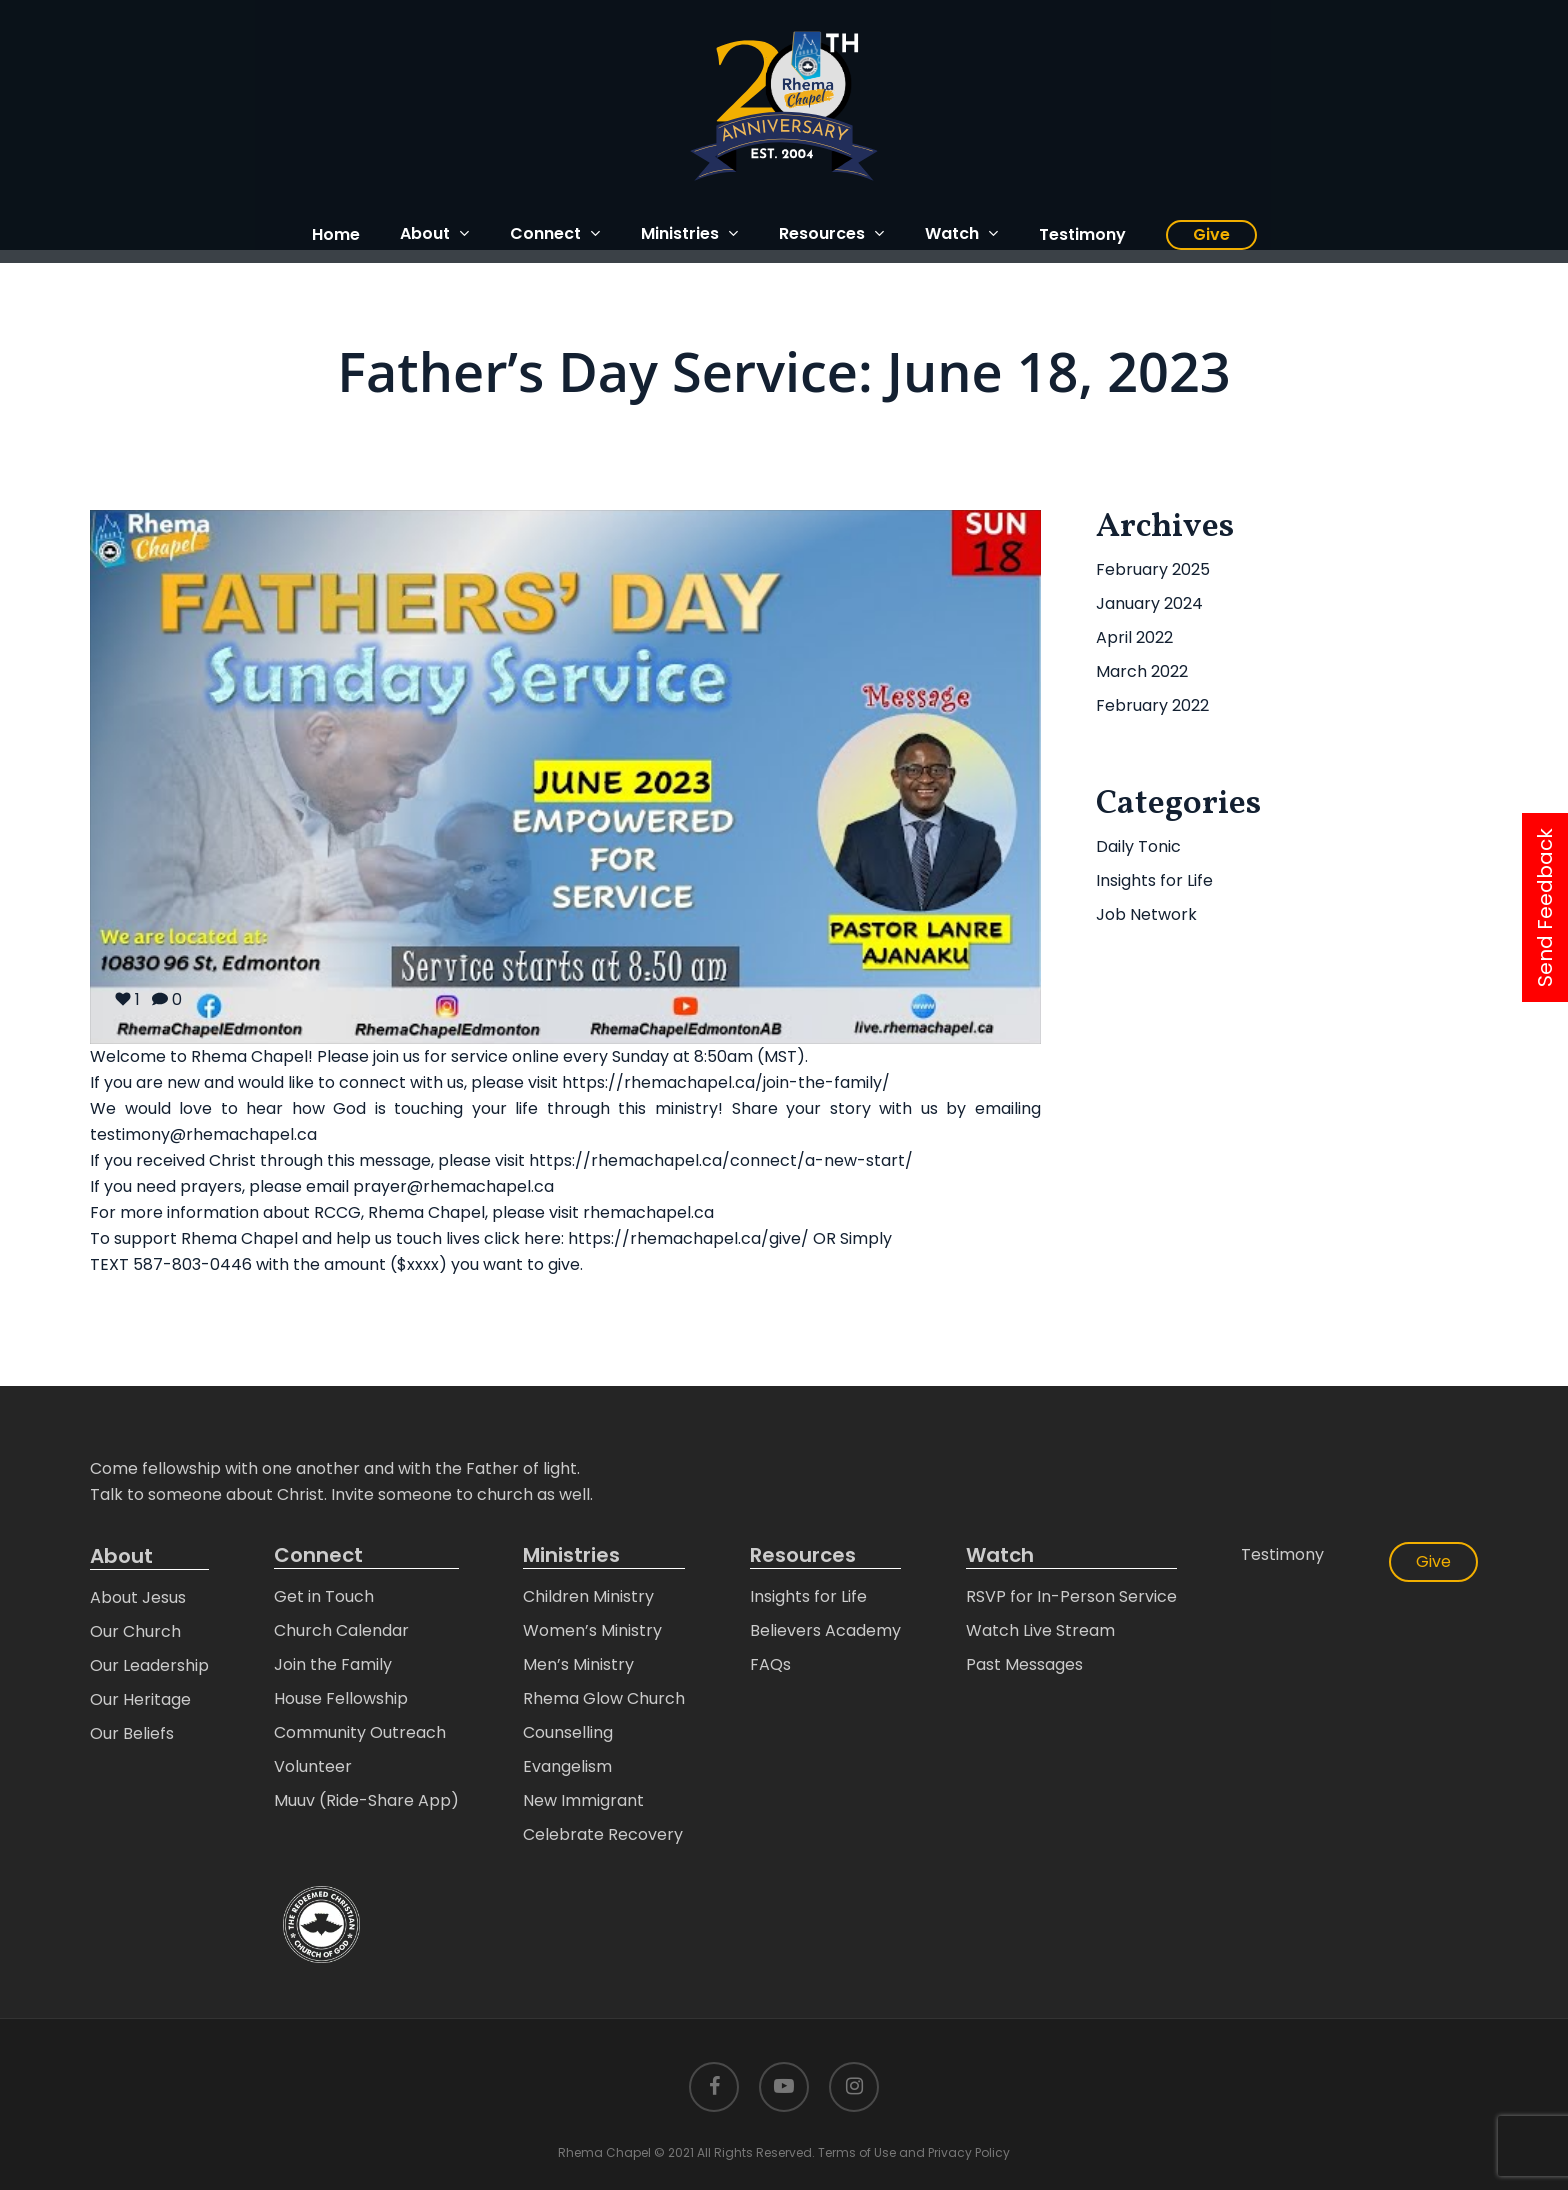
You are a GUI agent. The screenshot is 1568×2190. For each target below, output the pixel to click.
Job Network (1146, 914)
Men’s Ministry (578, 1664)
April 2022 (1134, 637)
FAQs (770, 1664)
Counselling (568, 1732)
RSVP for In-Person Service (1071, 1596)
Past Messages (1024, 1664)
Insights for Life (1154, 880)
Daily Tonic (1138, 846)
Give (1433, 1561)
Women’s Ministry (592, 1630)
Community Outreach (360, 1732)
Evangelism (567, 1766)
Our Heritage (140, 1699)
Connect (318, 1555)
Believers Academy (825, 1630)
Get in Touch (324, 1596)
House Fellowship (341, 1698)
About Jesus (138, 1597)
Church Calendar (341, 1630)
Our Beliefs (132, 1733)
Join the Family (333, 1664)
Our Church (135, 1631)
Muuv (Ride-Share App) (366, 1800)
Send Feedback (1545, 907)
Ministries (571, 1555)
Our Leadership (149, 1665)
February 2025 (1153, 569)
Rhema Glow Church (604, 1698)
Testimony (1282, 1554)
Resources (803, 1555)
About (121, 1556)
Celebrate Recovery (603, 1834)
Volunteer (313, 1766)
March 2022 (1142, 671)
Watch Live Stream (1040, 1630)
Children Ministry (588, 1596)
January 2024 (1149, 603)
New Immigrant (583, 1800)
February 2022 (1152, 705)
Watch (1000, 1555)
